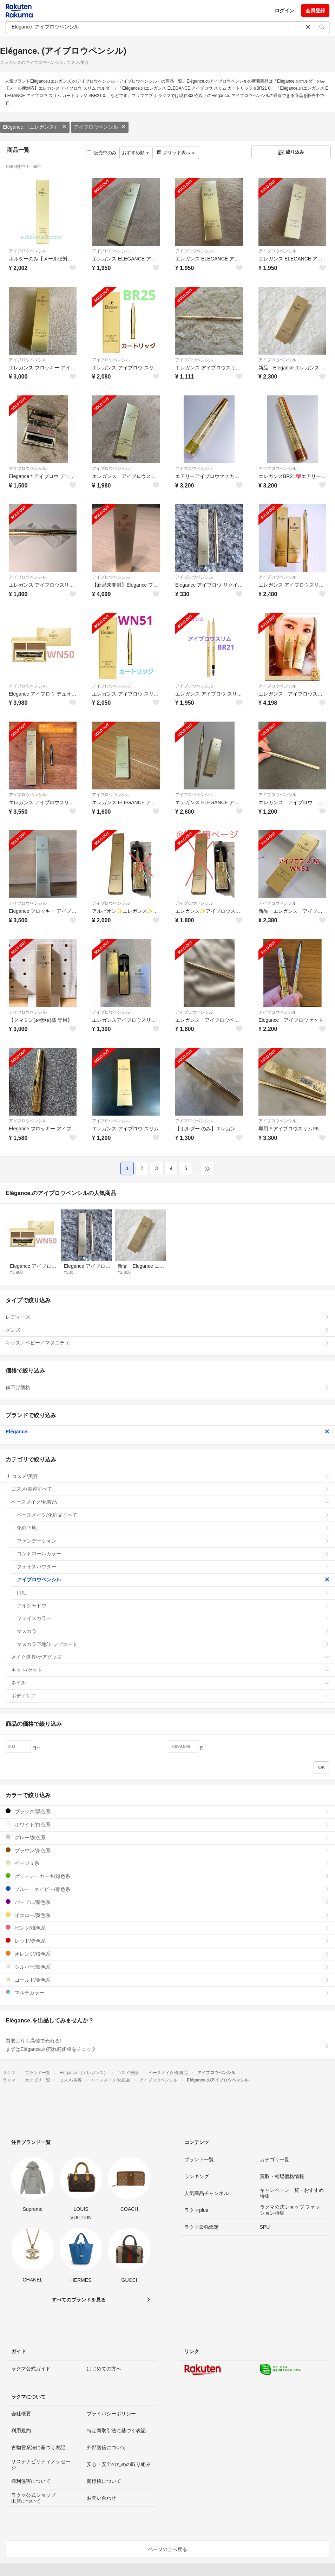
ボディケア (170, 1695)
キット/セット (170, 1670)
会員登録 (315, 10)
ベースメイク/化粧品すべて (173, 1515)
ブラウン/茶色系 (167, 1850)
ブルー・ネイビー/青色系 (167, 1889)
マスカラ (173, 1631)
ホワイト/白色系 (167, 1824)
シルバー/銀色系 (167, 1967)
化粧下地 (173, 1528)
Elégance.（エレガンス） (35, 127)
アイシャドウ (173, 1605)
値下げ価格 (167, 1387)
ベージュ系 (167, 1863)
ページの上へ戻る (167, 2549)
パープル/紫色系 (167, 1902)
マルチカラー (167, 1992)
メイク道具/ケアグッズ (170, 1657)
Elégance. (167, 1431)
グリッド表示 (175, 152)
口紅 (173, 1592)
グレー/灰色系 (167, 1837)
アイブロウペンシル (100, 127)
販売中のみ (102, 152)
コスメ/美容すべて (170, 1489)
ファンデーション (173, 1541)
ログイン (284, 10)
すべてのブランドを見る (79, 2300)
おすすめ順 (135, 152)
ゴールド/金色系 (167, 1980)
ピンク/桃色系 (167, 1928)
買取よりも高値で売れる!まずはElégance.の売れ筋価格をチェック (167, 2045)
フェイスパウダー (173, 1566)
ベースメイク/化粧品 (170, 1502)
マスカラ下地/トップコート (173, 1644)
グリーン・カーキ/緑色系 (167, 1876)
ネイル (170, 1682)
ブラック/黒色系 (167, 1811)
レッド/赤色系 (167, 1941)
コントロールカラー (173, 1553)
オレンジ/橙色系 (167, 1954)
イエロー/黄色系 (167, 1915)
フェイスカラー (173, 1618)
